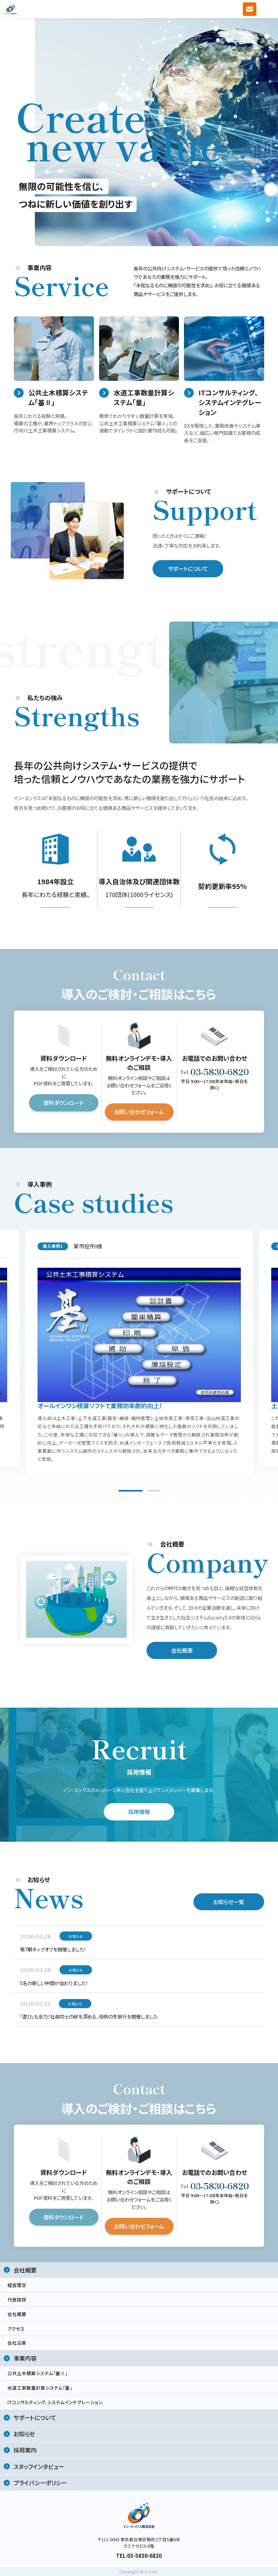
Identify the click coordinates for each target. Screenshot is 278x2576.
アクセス (16, 2328)
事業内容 (25, 2358)
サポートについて (188, 572)
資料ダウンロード (63, 1106)
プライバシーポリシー (40, 2482)
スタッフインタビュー (39, 2466)
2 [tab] (153, 1494)
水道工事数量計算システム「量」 (39, 2387)
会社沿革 (16, 2342)
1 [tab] (130, 1494)
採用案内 (25, 2450)
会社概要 (182, 1653)
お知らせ (24, 2433)
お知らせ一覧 (228, 1904)
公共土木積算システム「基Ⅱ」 (37, 2373)
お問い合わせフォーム (139, 1115)
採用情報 (139, 1815)
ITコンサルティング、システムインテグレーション (54, 2402)
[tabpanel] (139, 1355)
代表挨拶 (16, 2299)
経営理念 (16, 2285)
